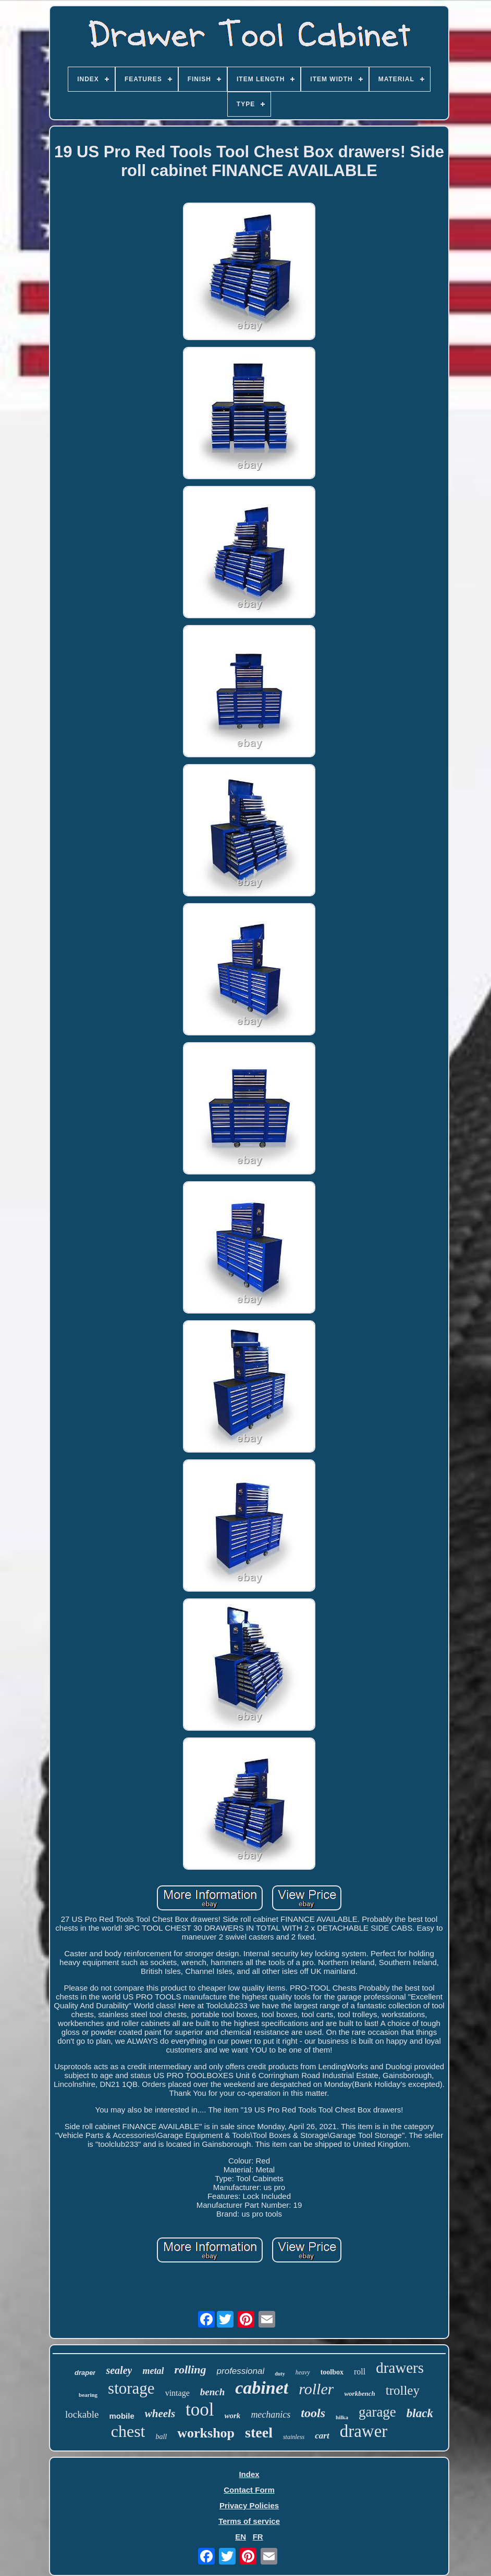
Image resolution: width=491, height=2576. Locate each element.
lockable (82, 2414)
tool (200, 2409)
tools (313, 2413)
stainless (293, 2437)
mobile (121, 2415)
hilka (342, 2417)
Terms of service (249, 2521)
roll (359, 2371)
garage (377, 2412)
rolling (190, 2369)
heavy (303, 2372)
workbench (359, 2393)
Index (249, 2474)
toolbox (332, 2372)
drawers (400, 2367)
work (233, 2415)
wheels (160, 2413)
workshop (206, 2433)
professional (241, 2371)
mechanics (270, 2414)
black (420, 2413)
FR (258, 2536)
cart (322, 2436)
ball (161, 2437)
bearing (88, 2395)
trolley (403, 2390)
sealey (119, 2370)
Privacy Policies (249, 2505)
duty (280, 2374)
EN (240, 2536)
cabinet (261, 2387)
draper (85, 2373)
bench (212, 2391)
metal (153, 2371)
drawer (364, 2431)
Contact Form (249, 2489)
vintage (177, 2393)
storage (131, 2388)
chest (128, 2431)
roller (316, 2388)
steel (259, 2432)
